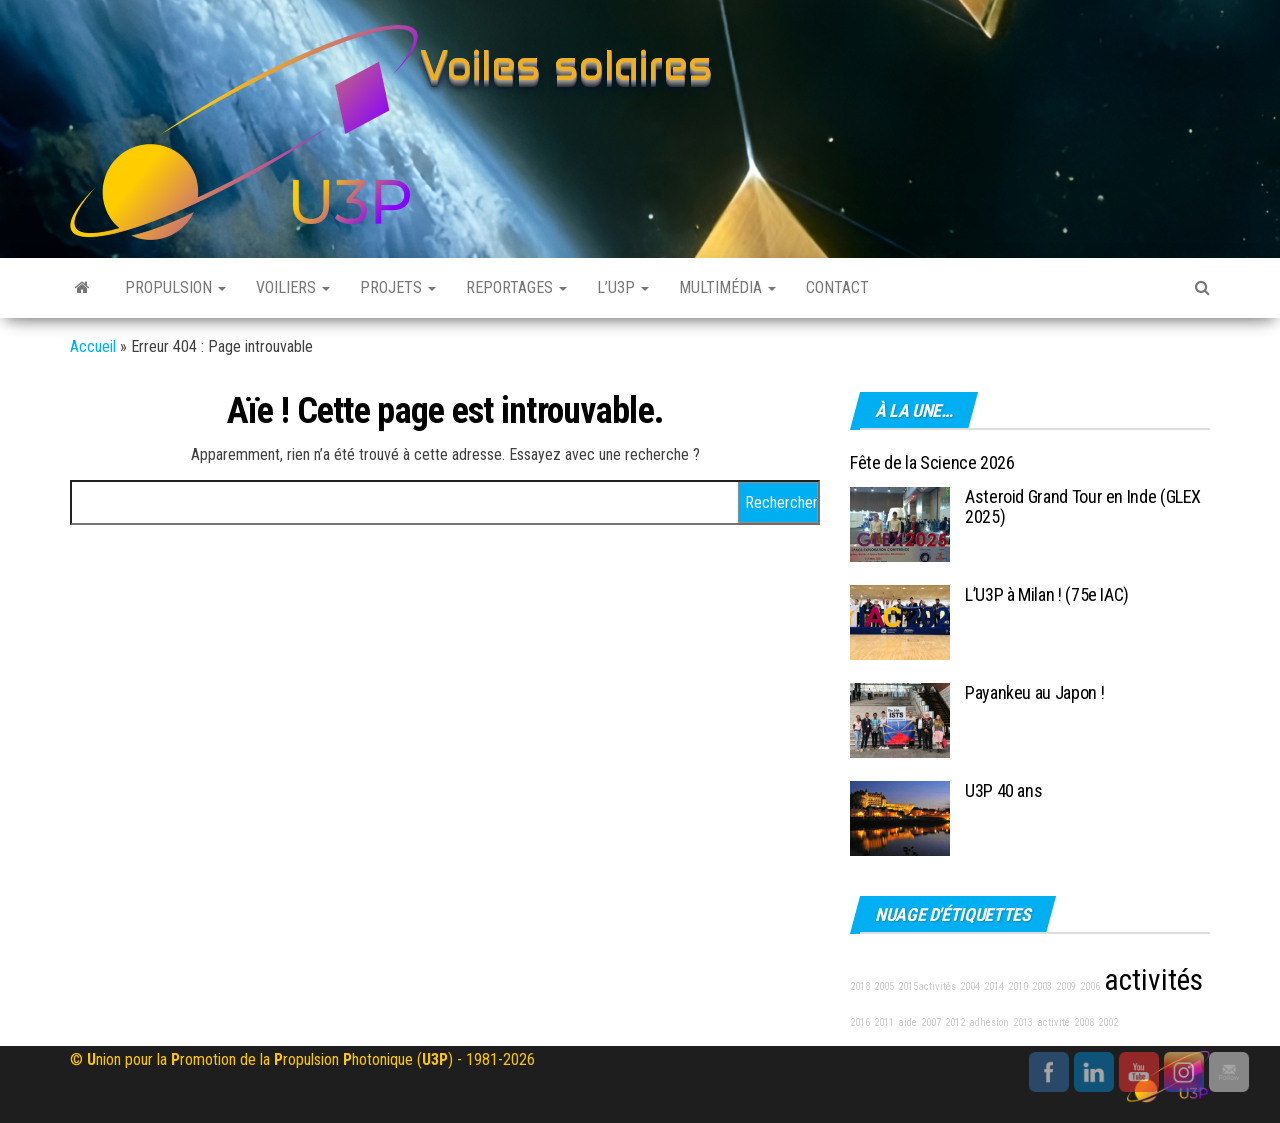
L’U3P (623, 287)
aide (907, 1022)
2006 (1090, 986)
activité (1053, 1022)
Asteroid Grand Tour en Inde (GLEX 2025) (1083, 506)
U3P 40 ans (1003, 790)
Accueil (93, 346)
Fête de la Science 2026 (932, 462)
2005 (884, 986)
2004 (970, 986)
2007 (931, 1022)
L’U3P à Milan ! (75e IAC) (1047, 594)
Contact (837, 287)
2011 (884, 1022)
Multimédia (727, 287)
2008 (1084, 1022)
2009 (1066, 986)
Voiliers (293, 287)
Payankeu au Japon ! (1034, 692)
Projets (398, 287)
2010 (1018, 986)
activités (1153, 980)
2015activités (927, 986)
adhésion (989, 1022)
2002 (1108, 1022)
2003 (1042, 986)
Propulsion (175, 287)
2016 (860, 1022)
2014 (994, 986)
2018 (860, 986)
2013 (1023, 1022)
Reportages (516, 287)
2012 (955, 1022)
